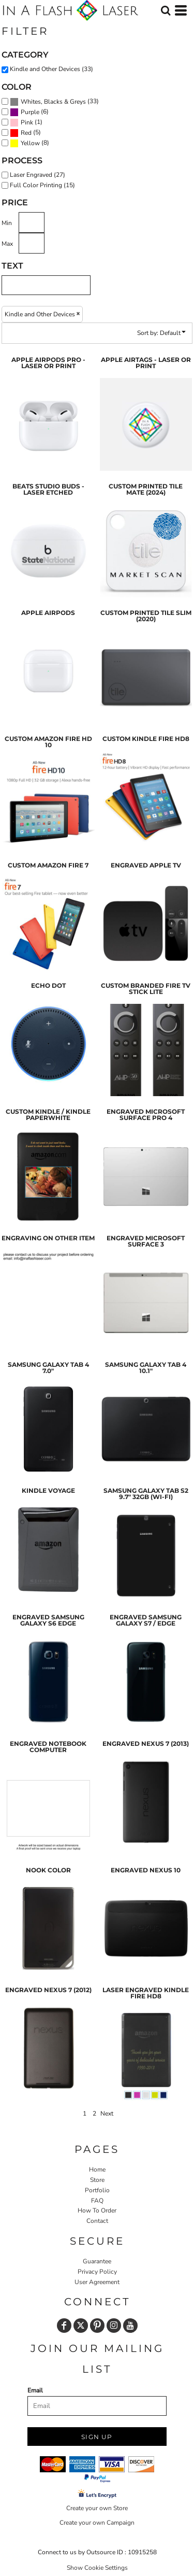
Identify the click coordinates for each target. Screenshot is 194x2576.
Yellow (30, 143)
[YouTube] (130, 2325)
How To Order (97, 2210)
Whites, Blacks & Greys (53, 101)
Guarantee (97, 2261)
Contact (97, 2221)
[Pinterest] (97, 2325)
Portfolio (97, 2190)
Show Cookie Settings (97, 2568)
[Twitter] (80, 2325)
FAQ (97, 2200)
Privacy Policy (97, 2271)
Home (97, 2169)
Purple (30, 112)
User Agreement (97, 2282)
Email (35, 2390)
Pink (27, 122)
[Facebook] (64, 2325)
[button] (165, 10)
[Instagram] (114, 2325)
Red (26, 133)
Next (106, 2113)
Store (97, 2180)
